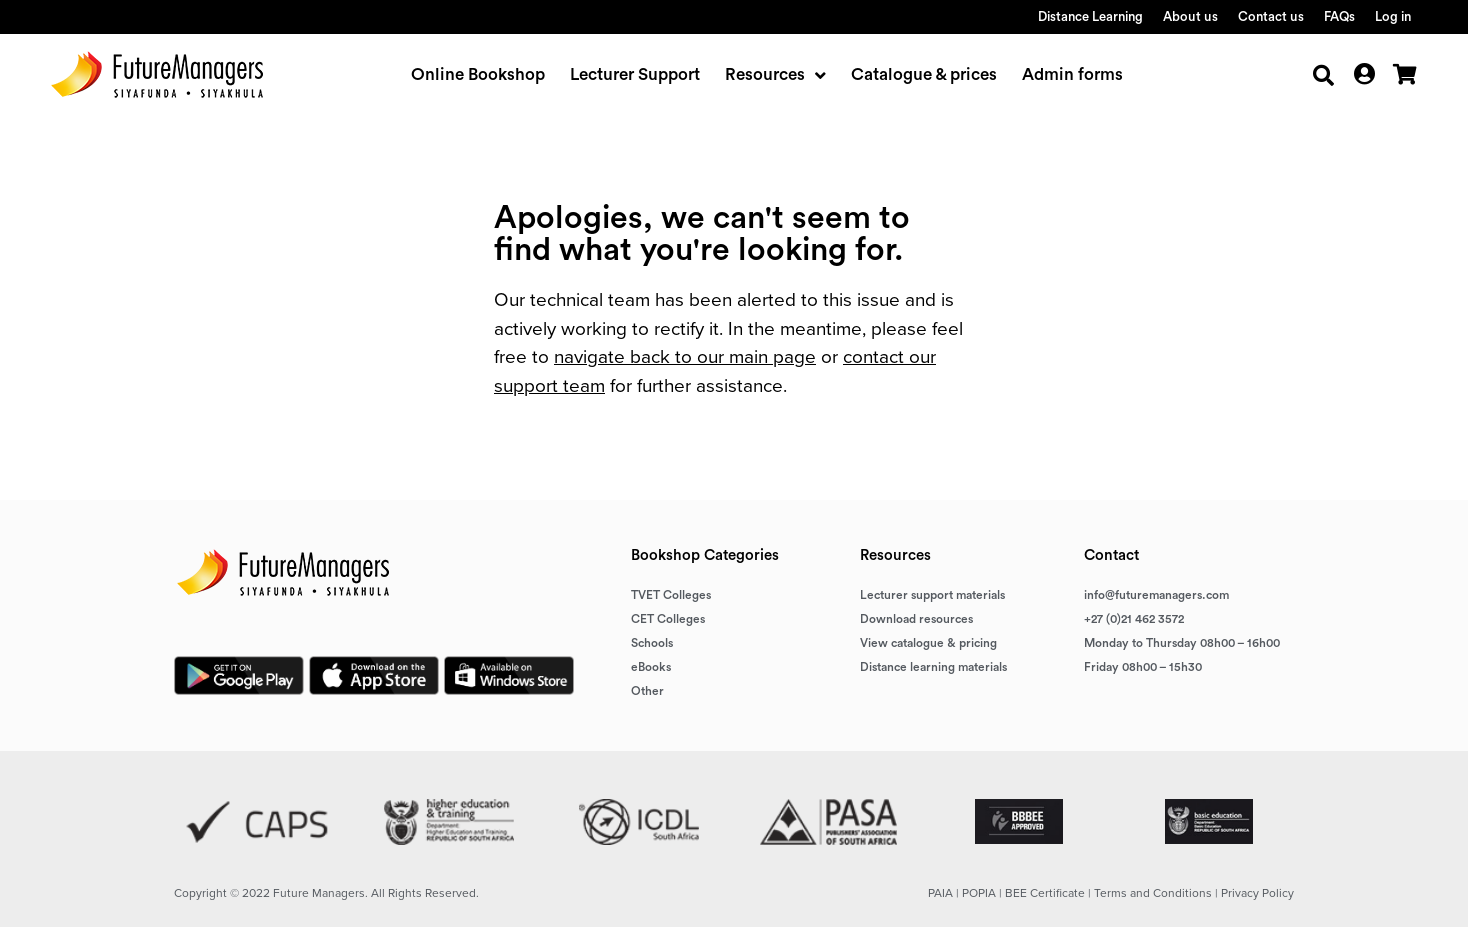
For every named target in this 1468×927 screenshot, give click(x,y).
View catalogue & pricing (928, 643)
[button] (1323, 75)
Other (647, 691)
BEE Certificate (1045, 893)
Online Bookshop (478, 74)
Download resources (916, 619)
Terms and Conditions (1153, 893)
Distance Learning (1090, 16)
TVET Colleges (671, 595)
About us (1190, 16)
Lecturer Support (635, 74)
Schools (652, 643)
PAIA (940, 893)
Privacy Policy (1257, 893)
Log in (1393, 16)
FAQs (1339, 16)
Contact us (1271, 16)
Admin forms (1072, 74)
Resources (775, 75)
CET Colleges (668, 619)
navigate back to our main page (685, 356)
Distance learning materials (933, 667)
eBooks (651, 667)
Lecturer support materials (932, 595)
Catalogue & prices (924, 74)
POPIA (979, 893)
